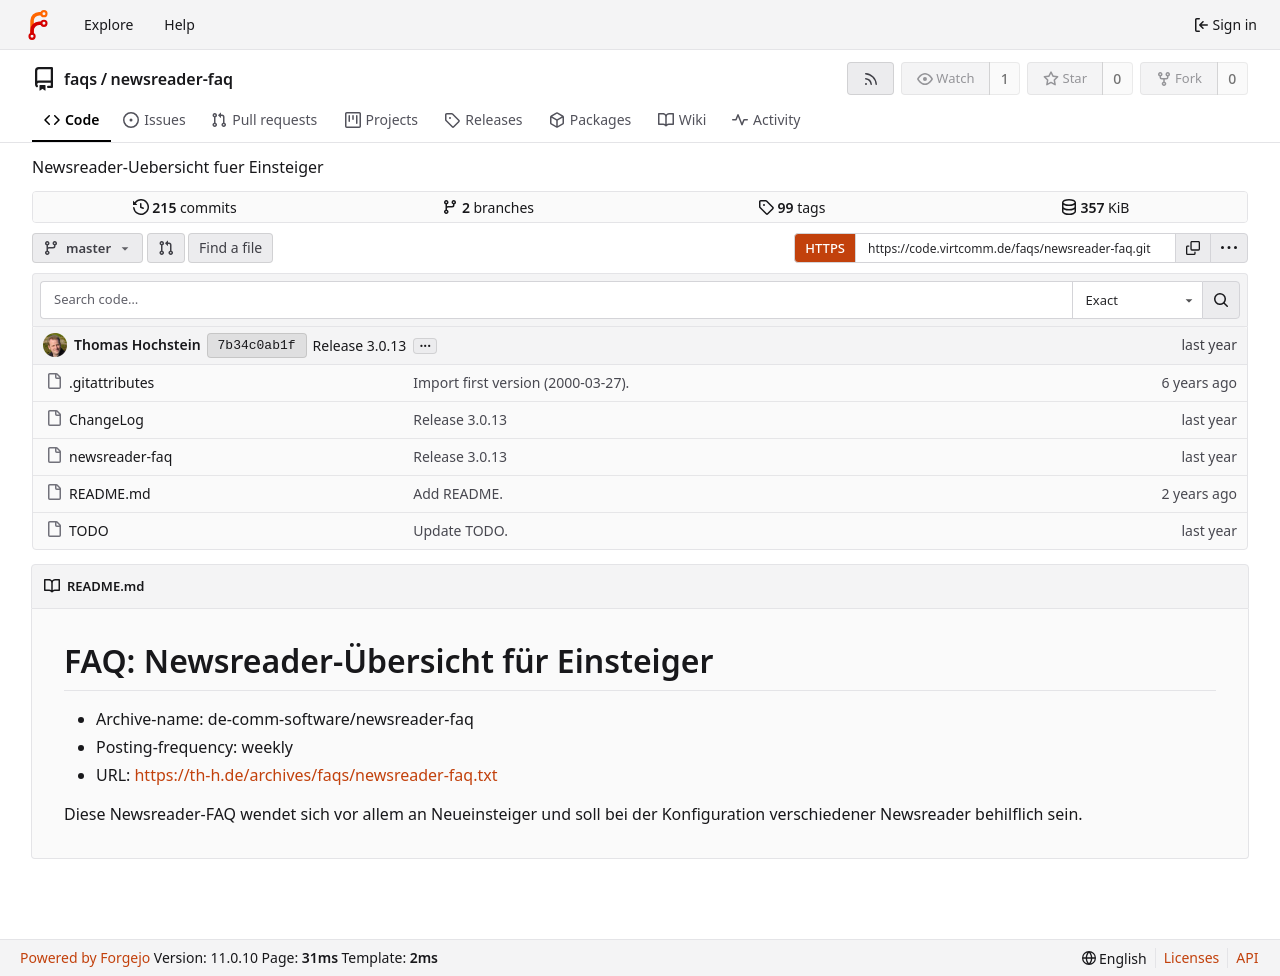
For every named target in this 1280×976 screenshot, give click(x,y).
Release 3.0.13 (360, 345)
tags (791, 207)
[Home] (38, 25)
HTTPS (825, 248)
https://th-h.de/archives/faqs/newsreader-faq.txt (315, 775)
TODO (77, 530)
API (1247, 957)
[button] (166, 248)
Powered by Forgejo (85, 957)
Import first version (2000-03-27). (521, 382)
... (425, 344)
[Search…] (1221, 300)
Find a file (230, 247)
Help (179, 24)
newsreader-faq (172, 79)
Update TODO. (460, 530)
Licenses (1192, 957)
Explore (108, 24)
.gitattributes (100, 382)
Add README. (458, 493)
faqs (80, 79)
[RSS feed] (870, 78)
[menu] (1229, 248)
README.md (98, 493)
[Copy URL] (1193, 248)
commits (185, 207)
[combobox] (1137, 300)
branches (488, 207)
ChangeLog (95, 419)
